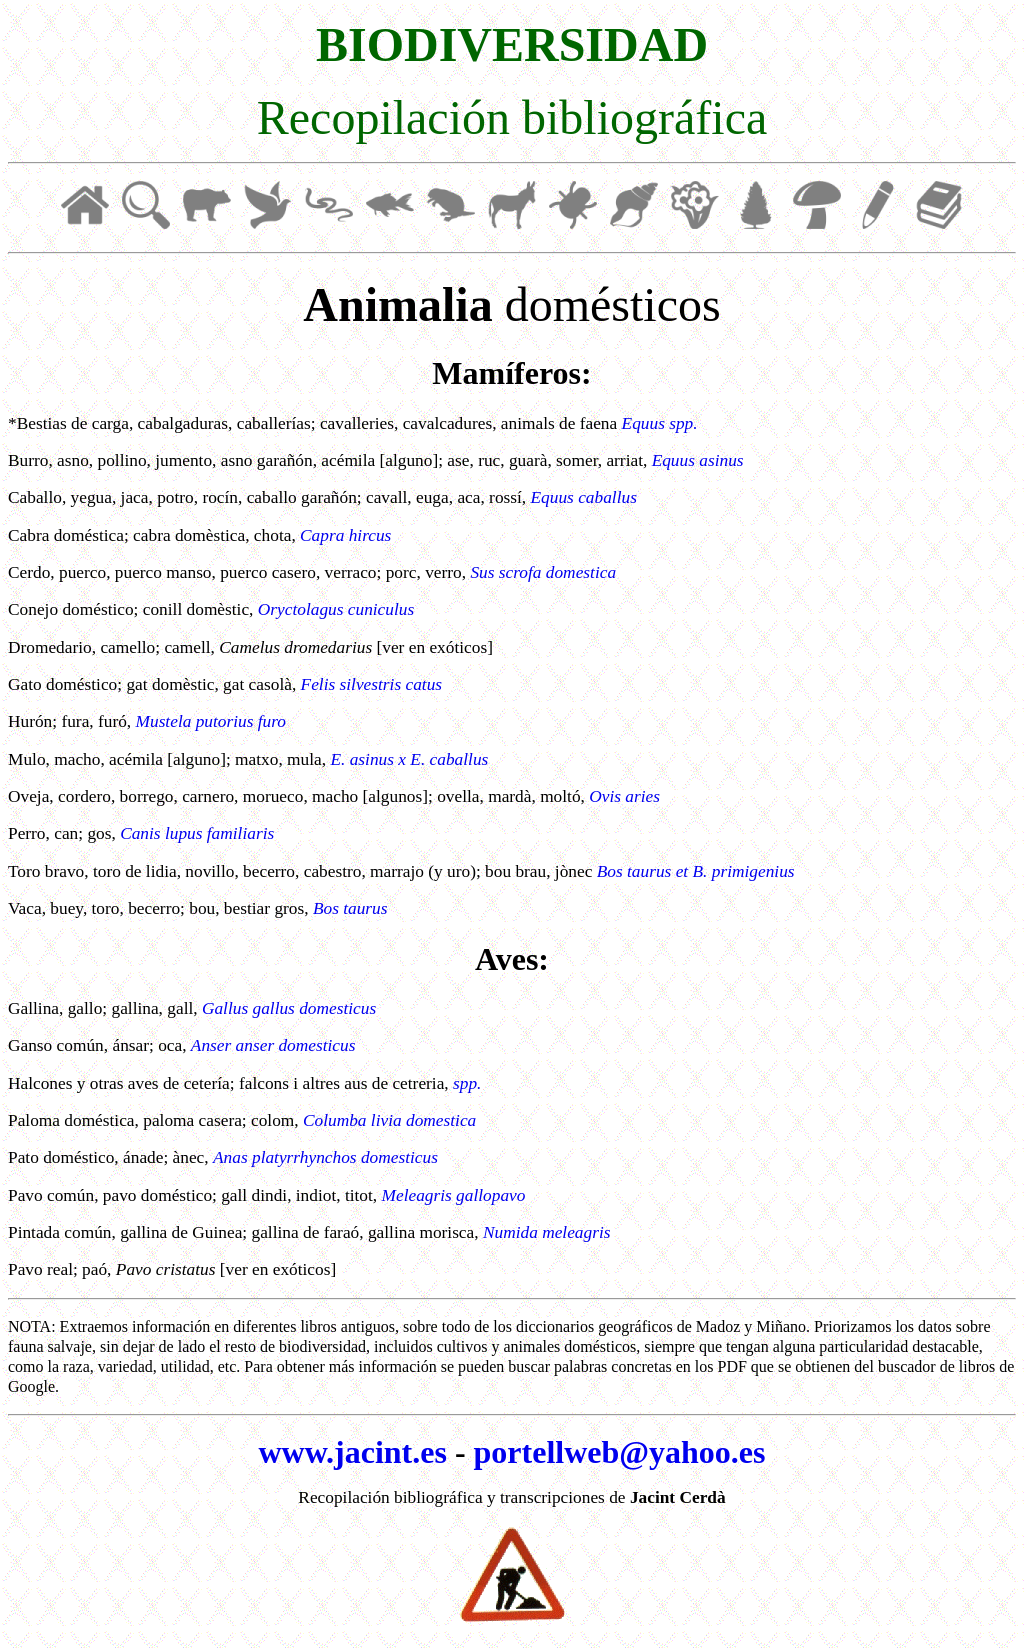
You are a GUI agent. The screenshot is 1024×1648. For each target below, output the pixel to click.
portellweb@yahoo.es (620, 1452)
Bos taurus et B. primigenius (696, 871)
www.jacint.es (352, 1452)
